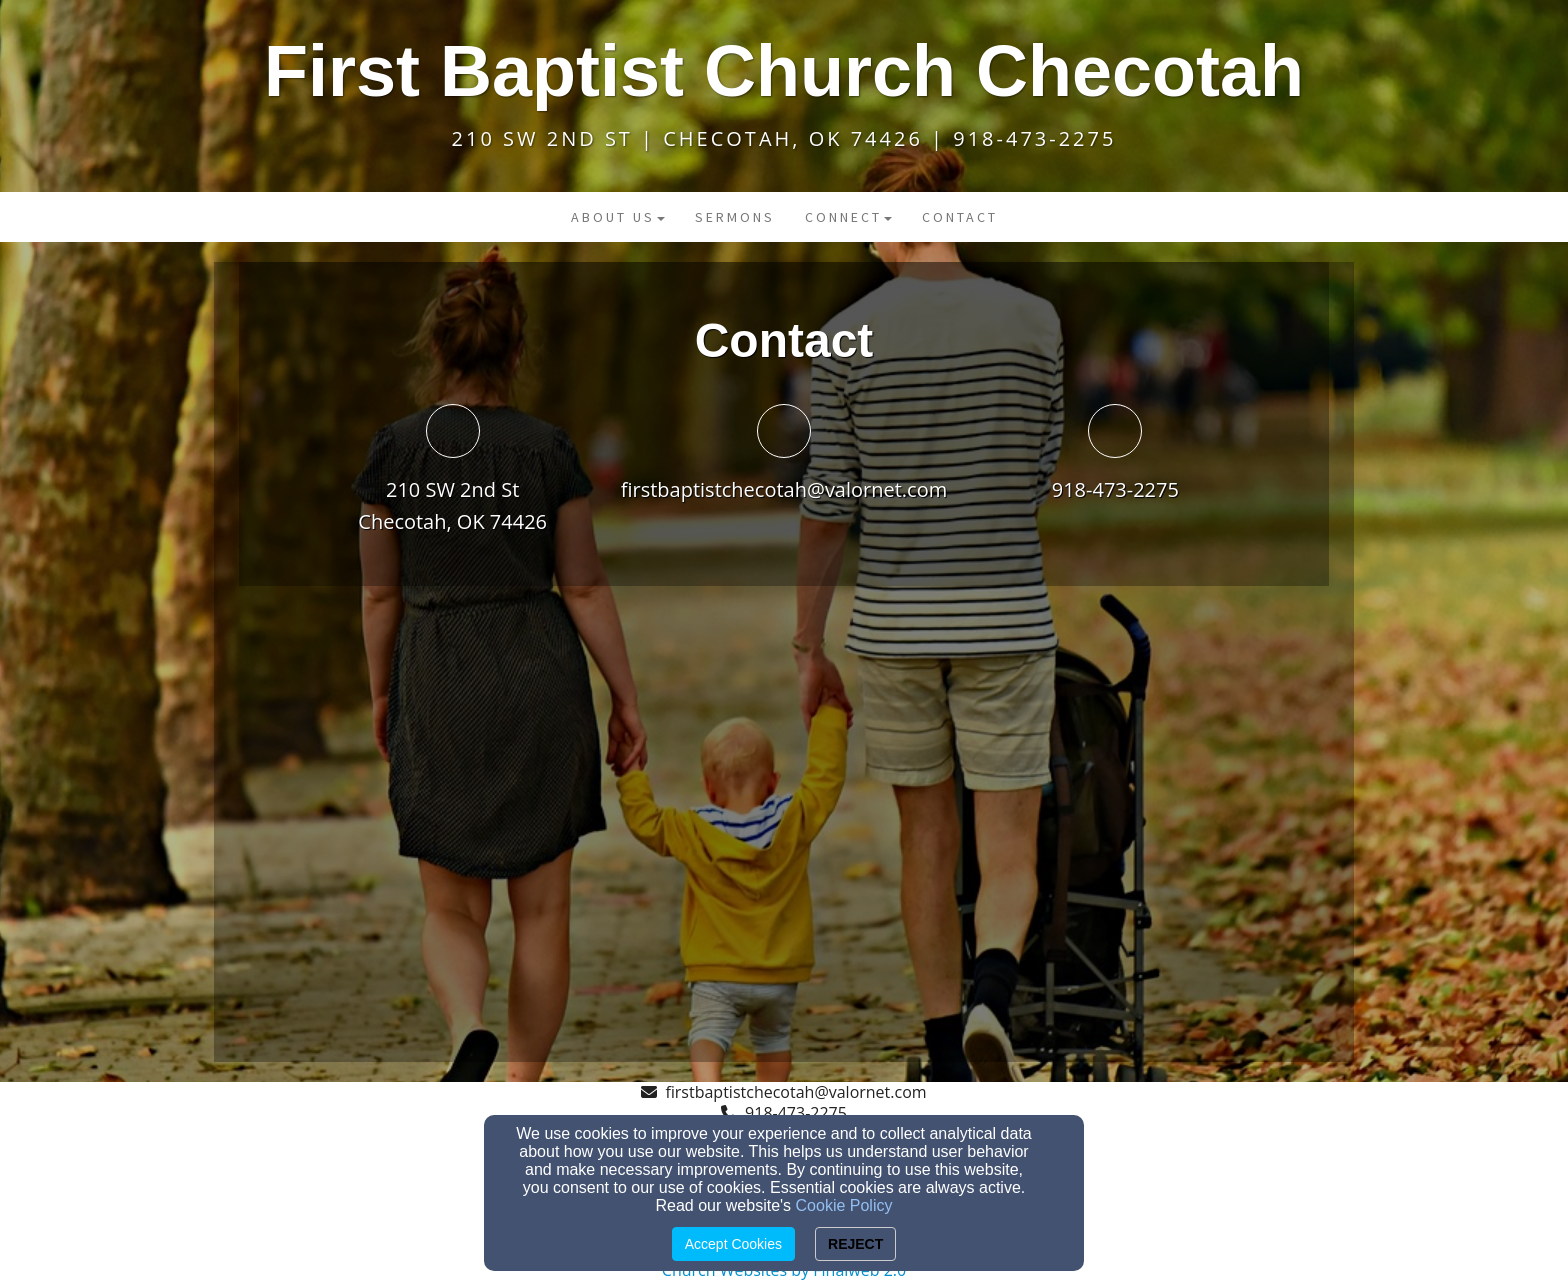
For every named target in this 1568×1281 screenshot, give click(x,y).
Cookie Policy (844, 1205)
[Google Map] (784, 842)
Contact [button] (960, 217)
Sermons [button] (735, 217)
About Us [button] (618, 217)
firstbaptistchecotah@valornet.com (784, 489)
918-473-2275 (1115, 489)
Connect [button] (848, 217)
